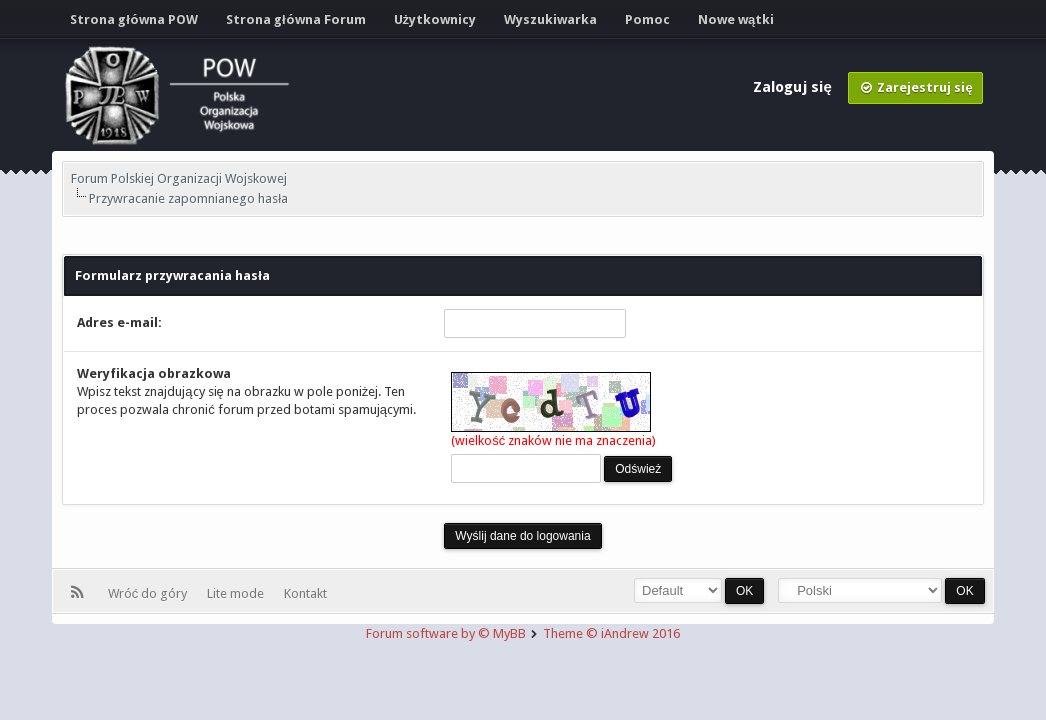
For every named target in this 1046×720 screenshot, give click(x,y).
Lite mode (238, 593)
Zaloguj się (794, 87)
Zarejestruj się (915, 87)
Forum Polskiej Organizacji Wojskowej (179, 178)
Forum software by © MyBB (447, 633)
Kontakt (305, 593)
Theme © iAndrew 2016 (611, 633)
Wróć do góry (151, 593)
